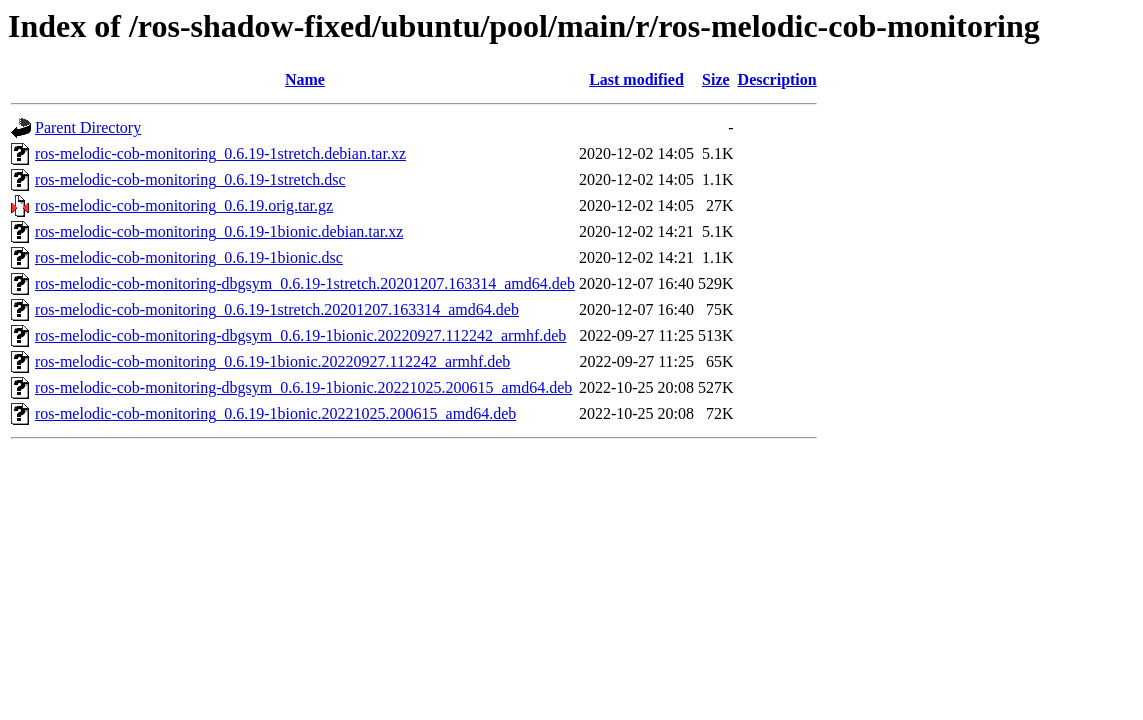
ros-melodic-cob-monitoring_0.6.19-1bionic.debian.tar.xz (219, 231)
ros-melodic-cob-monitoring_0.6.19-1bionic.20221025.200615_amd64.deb (275, 413)
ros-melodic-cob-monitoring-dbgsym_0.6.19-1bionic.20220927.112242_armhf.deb (300, 335)
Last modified (636, 79)
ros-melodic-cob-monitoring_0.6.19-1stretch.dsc (190, 179)
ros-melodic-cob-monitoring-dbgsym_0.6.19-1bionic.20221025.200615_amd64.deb (303, 387)
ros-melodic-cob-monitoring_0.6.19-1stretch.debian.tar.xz (220, 153)
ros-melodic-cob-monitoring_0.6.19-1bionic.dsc (189, 257)
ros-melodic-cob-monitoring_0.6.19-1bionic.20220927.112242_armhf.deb (272, 361)
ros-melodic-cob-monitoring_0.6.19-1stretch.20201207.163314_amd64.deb (277, 309)
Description (777, 79)
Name (305, 79)
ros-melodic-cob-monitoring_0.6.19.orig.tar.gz (184, 205)
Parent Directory (88, 127)
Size (716, 79)
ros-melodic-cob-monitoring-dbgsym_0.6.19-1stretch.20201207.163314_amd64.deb (305, 283)
